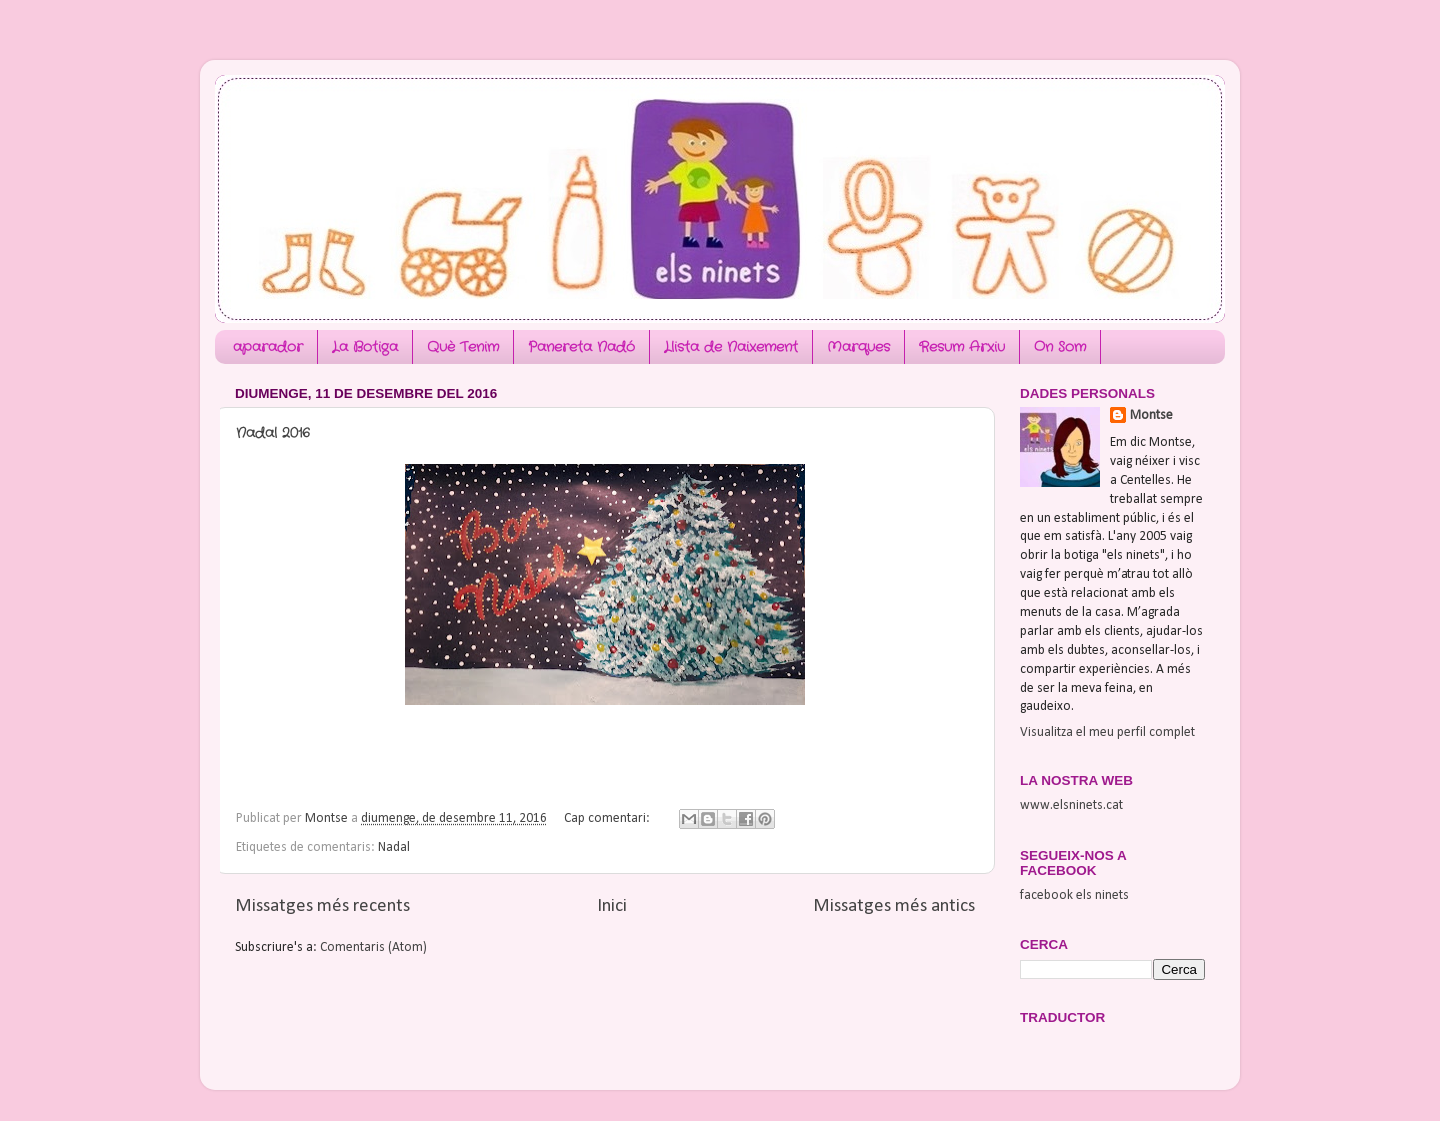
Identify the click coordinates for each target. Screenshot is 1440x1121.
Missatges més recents (322, 906)
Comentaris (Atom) (373, 947)
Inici (612, 906)
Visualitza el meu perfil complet (1107, 732)
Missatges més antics (894, 906)
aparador (268, 347)
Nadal (394, 847)
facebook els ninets (1074, 895)
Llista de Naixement (731, 347)
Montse (1151, 415)
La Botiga (365, 347)
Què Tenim (463, 347)
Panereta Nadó (581, 347)
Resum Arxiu (962, 347)
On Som (1060, 347)
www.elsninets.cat (1071, 805)
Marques (858, 347)
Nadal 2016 (273, 433)
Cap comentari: (608, 818)
